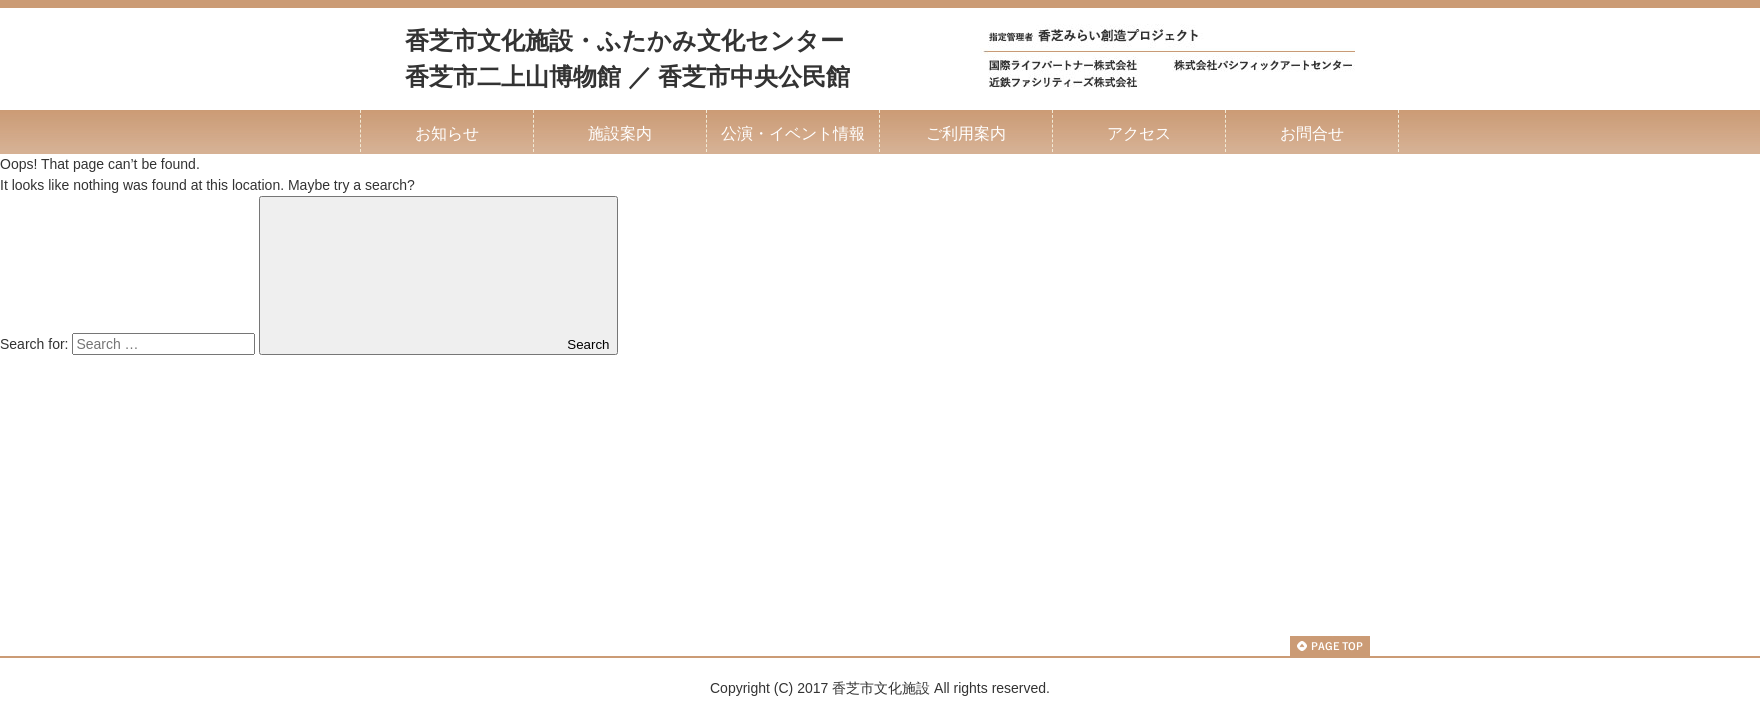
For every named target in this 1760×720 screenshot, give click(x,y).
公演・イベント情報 (793, 133)
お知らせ (447, 133)
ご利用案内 (966, 133)
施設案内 (620, 133)
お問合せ (1312, 133)
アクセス (1139, 133)
